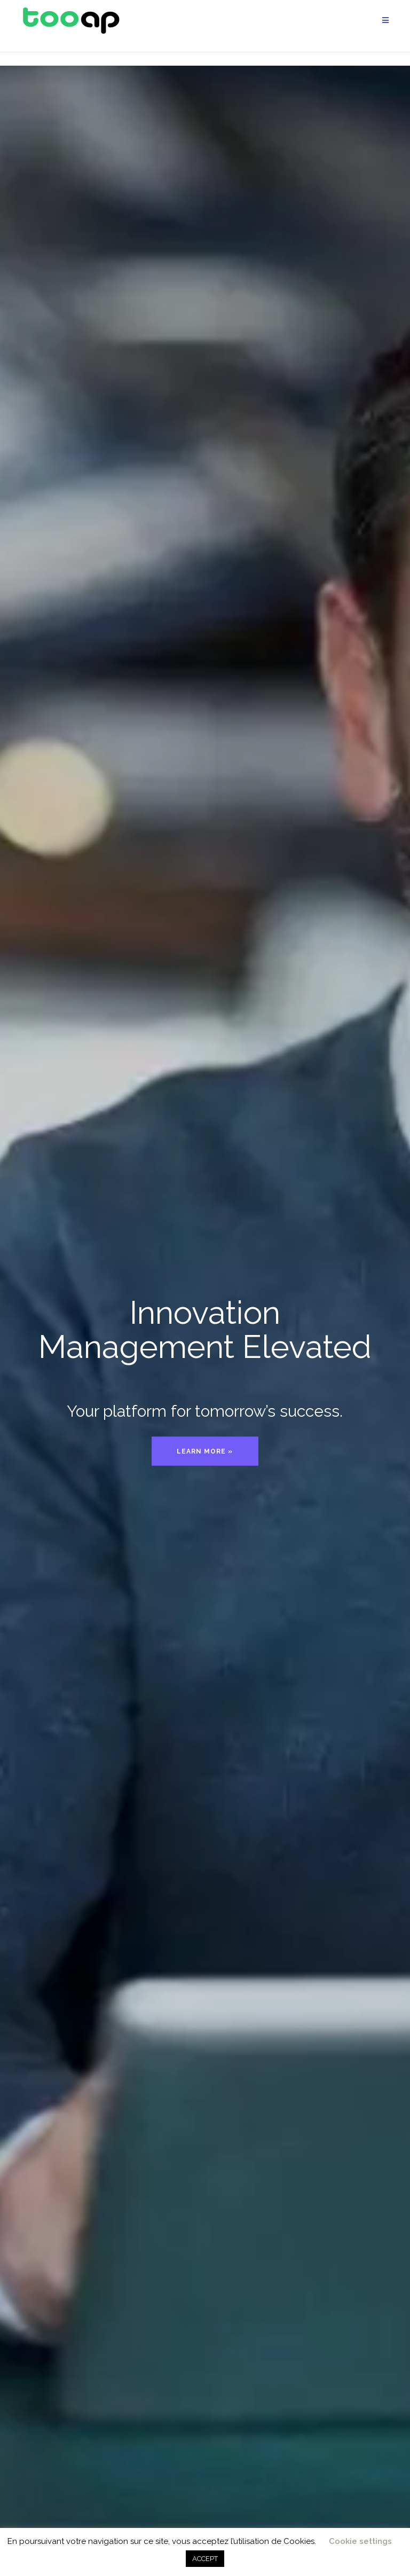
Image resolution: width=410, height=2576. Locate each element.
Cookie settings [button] (360, 2541)
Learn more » (205, 1451)
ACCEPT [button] (205, 2559)
